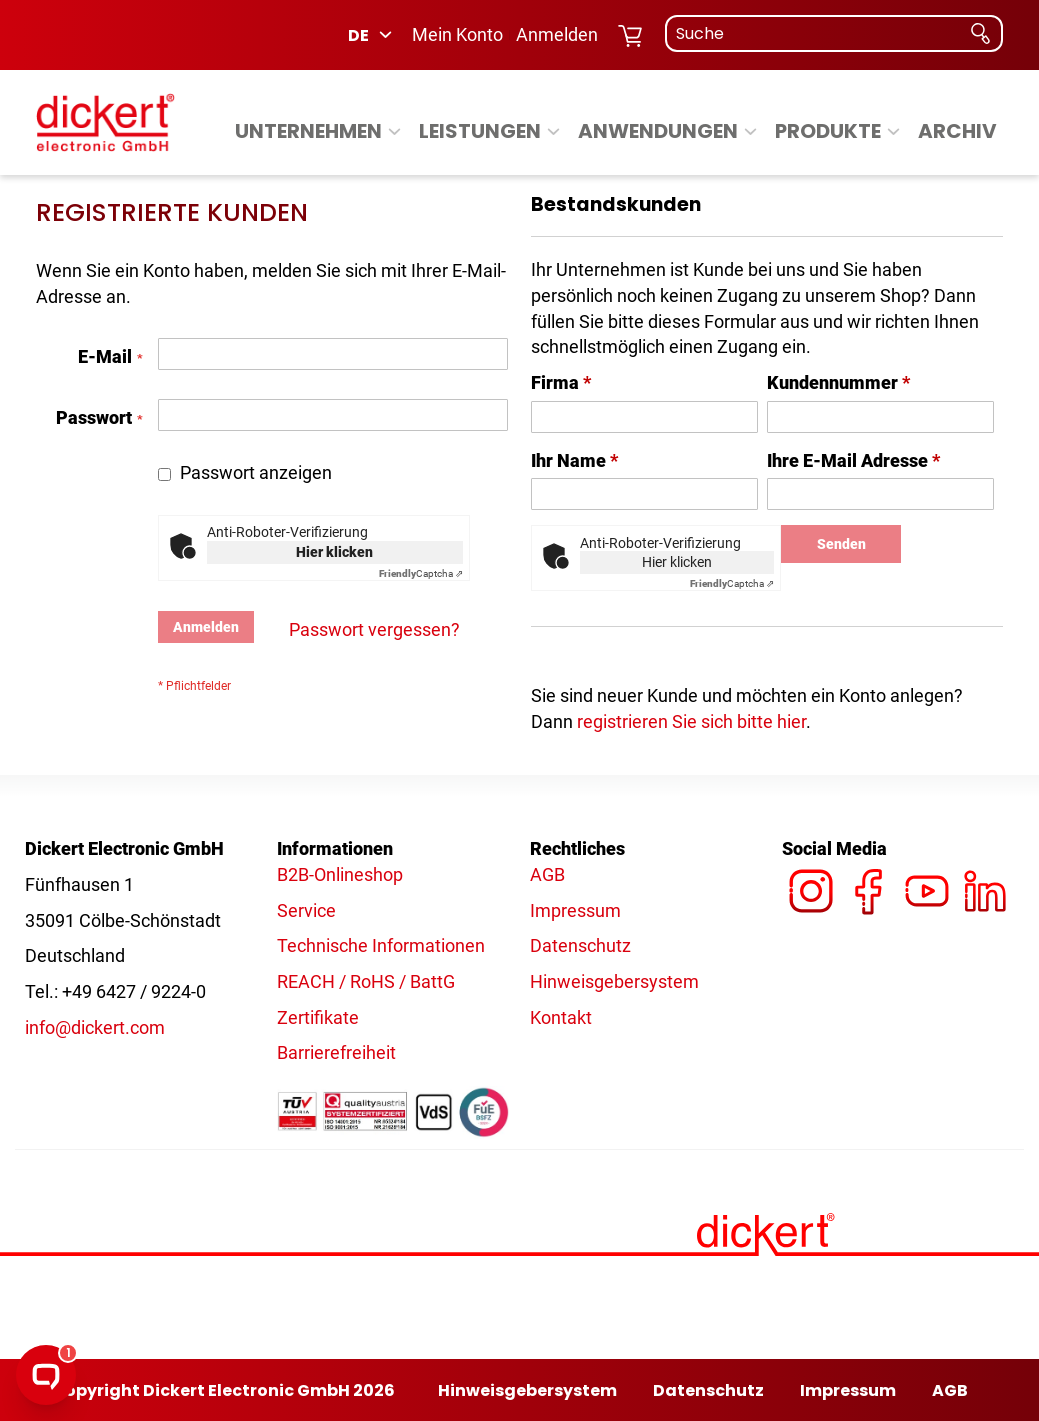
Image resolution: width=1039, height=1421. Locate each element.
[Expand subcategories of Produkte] (893, 132)
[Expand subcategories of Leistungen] (553, 132)
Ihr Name (574, 460)
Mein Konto (457, 34)
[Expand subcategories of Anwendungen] (750, 132)
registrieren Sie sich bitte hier (691, 721)
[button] (371, 35)
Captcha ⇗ (421, 573)
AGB (547, 874)
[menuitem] (321, 131)
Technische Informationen (381, 945)
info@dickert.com (95, 1027)
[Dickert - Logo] (105, 122)
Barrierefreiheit (336, 1052)
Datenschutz (580, 945)
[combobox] (834, 33)
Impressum (575, 910)
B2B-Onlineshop (340, 874)
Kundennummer (838, 382)
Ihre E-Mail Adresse (853, 460)
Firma (561, 382)
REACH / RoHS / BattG (366, 981)
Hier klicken (334, 552)
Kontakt (561, 1017)
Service (306, 910)
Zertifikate (318, 1017)
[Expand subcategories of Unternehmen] (394, 132)
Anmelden (557, 34)
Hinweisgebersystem (614, 981)
